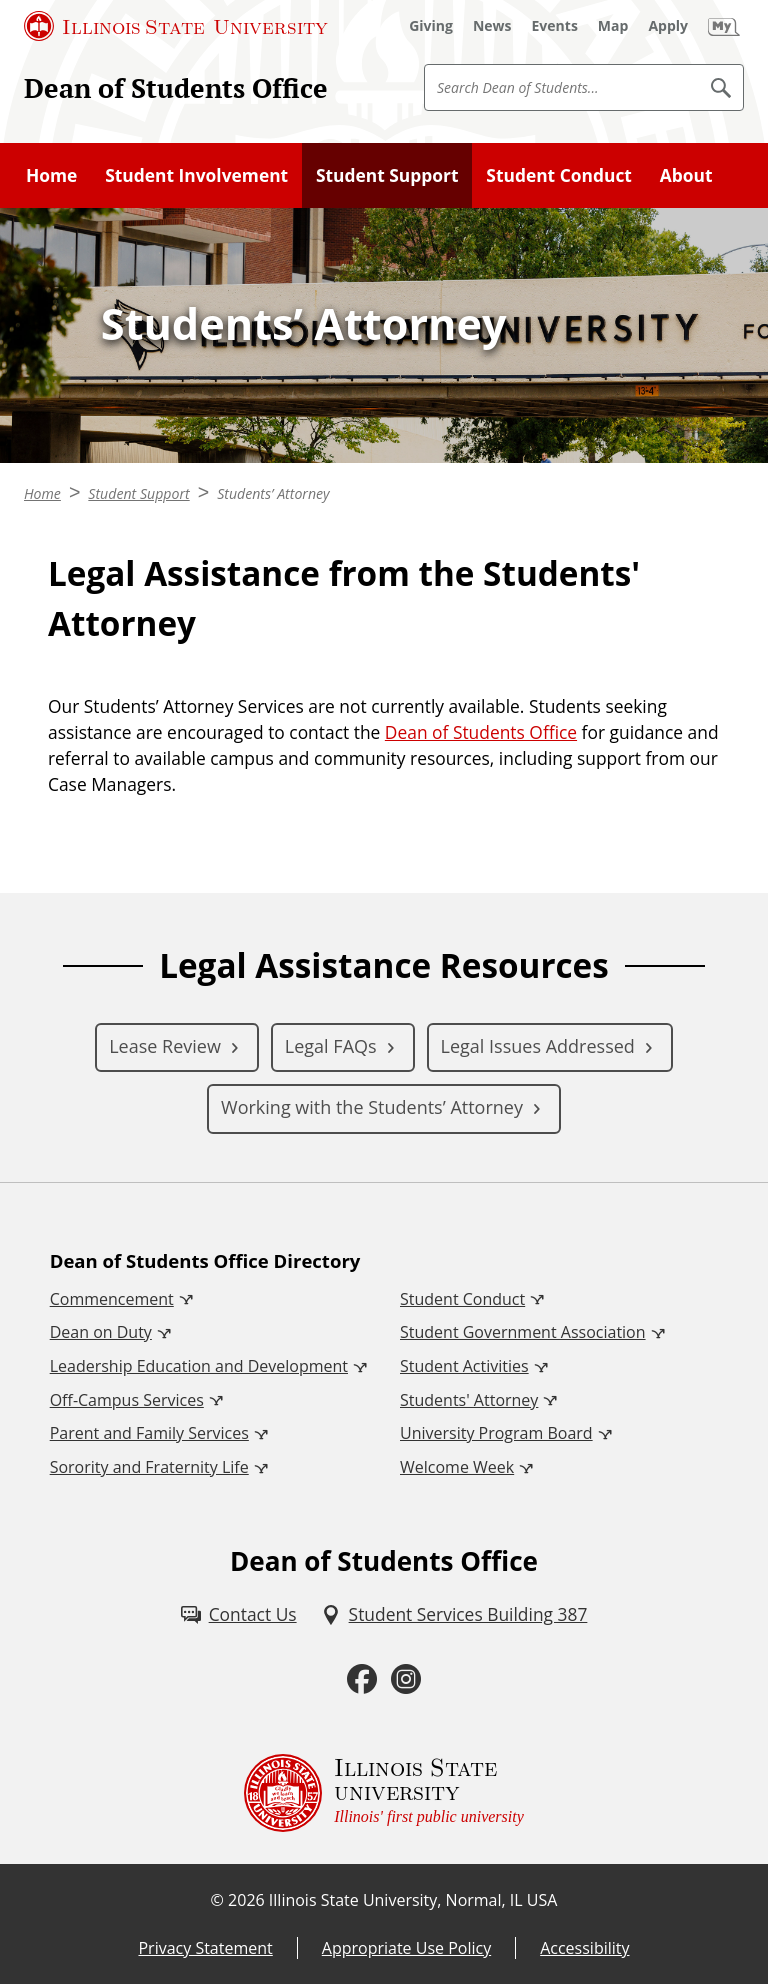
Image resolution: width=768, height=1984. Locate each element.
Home (51, 175)
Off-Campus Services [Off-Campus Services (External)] (127, 1400)
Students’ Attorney (273, 493)
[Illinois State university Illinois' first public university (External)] (384, 1793)
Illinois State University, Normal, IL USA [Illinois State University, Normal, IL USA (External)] (413, 1900)
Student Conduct (559, 175)
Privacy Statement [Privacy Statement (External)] (205, 1948)
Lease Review (165, 1046)
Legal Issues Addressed (538, 1046)
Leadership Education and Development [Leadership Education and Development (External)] (199, 1366)
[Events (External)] (555, 26)
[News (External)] (492, 26)
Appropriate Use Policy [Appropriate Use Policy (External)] (406, 1948)
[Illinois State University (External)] (176, 26)
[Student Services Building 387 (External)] (454, 1614)
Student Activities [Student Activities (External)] (464, 1366)
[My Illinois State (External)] (724, 26)
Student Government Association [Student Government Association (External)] (523, 1332)
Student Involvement (196, 175)
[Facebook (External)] (362, 1679)
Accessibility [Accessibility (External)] (584, 1948)
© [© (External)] (217, 1900)
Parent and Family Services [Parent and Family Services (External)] (149, 1433)
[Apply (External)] (668, 26)
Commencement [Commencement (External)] (112, 1299)
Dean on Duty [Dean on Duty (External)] (101, 1332)
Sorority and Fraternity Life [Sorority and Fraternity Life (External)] (149, 1467)
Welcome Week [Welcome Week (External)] (457, 1467)
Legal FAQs (331, 1046)
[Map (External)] (613, 26)
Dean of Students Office (176, 88)
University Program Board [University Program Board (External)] (496, 1433)
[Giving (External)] (431, 26)
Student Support (387, 175)
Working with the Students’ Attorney (372, 1107)
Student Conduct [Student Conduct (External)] (462, 1299)
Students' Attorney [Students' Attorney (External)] (469, 1400)
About (686, 175)
